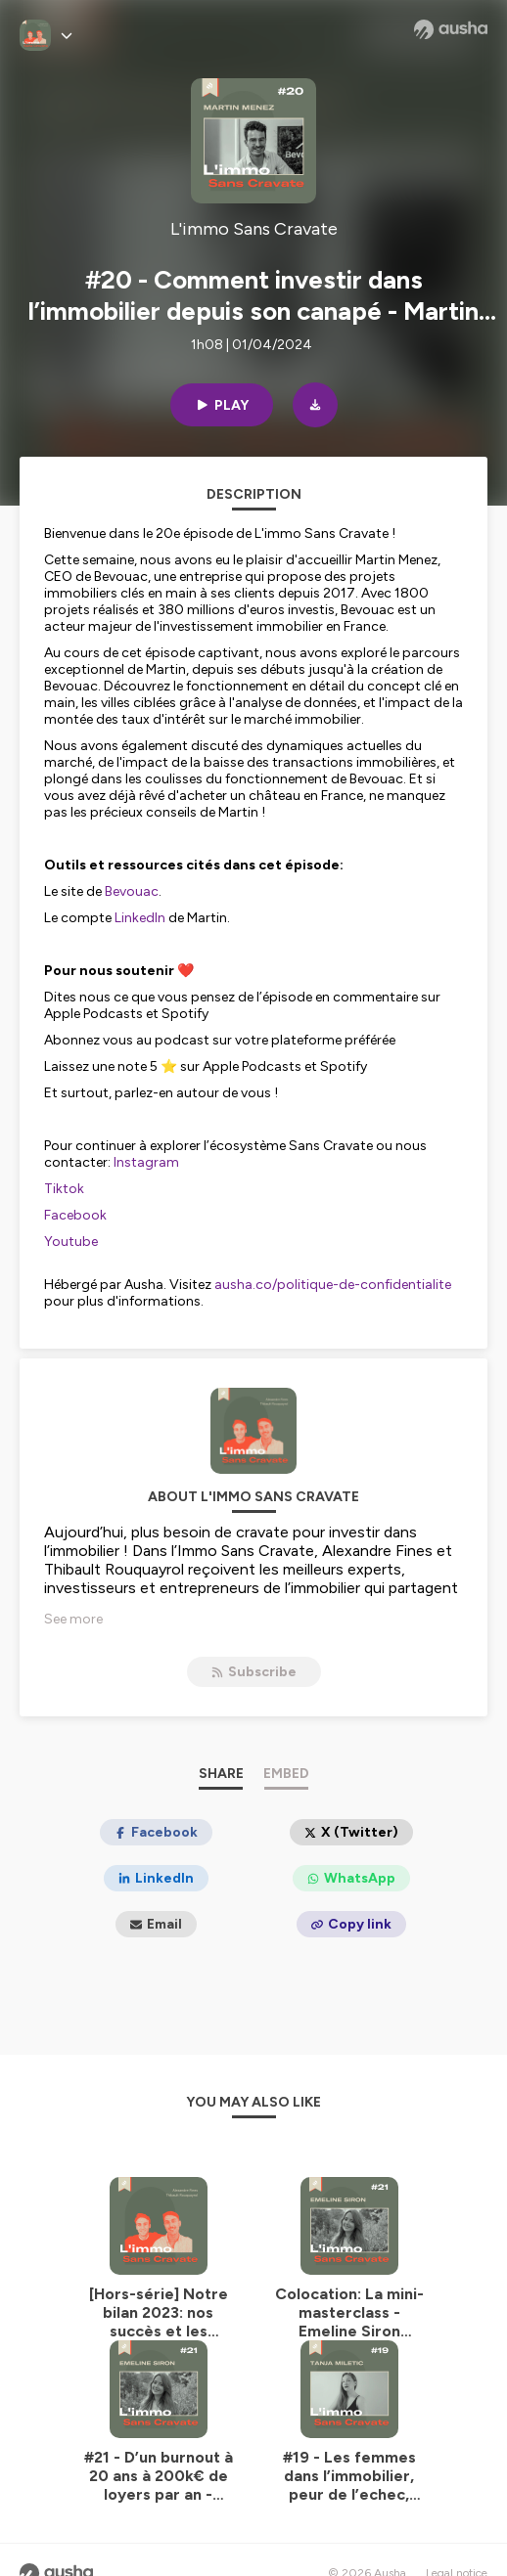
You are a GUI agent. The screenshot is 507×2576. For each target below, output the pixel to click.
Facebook (75, 1215)
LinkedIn (140, 918)
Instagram (146, 1162)
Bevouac (132, 891)
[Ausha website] (450, 29)
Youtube (71, 1241)
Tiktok (64, 1188)
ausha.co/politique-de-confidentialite (332, 1284)
